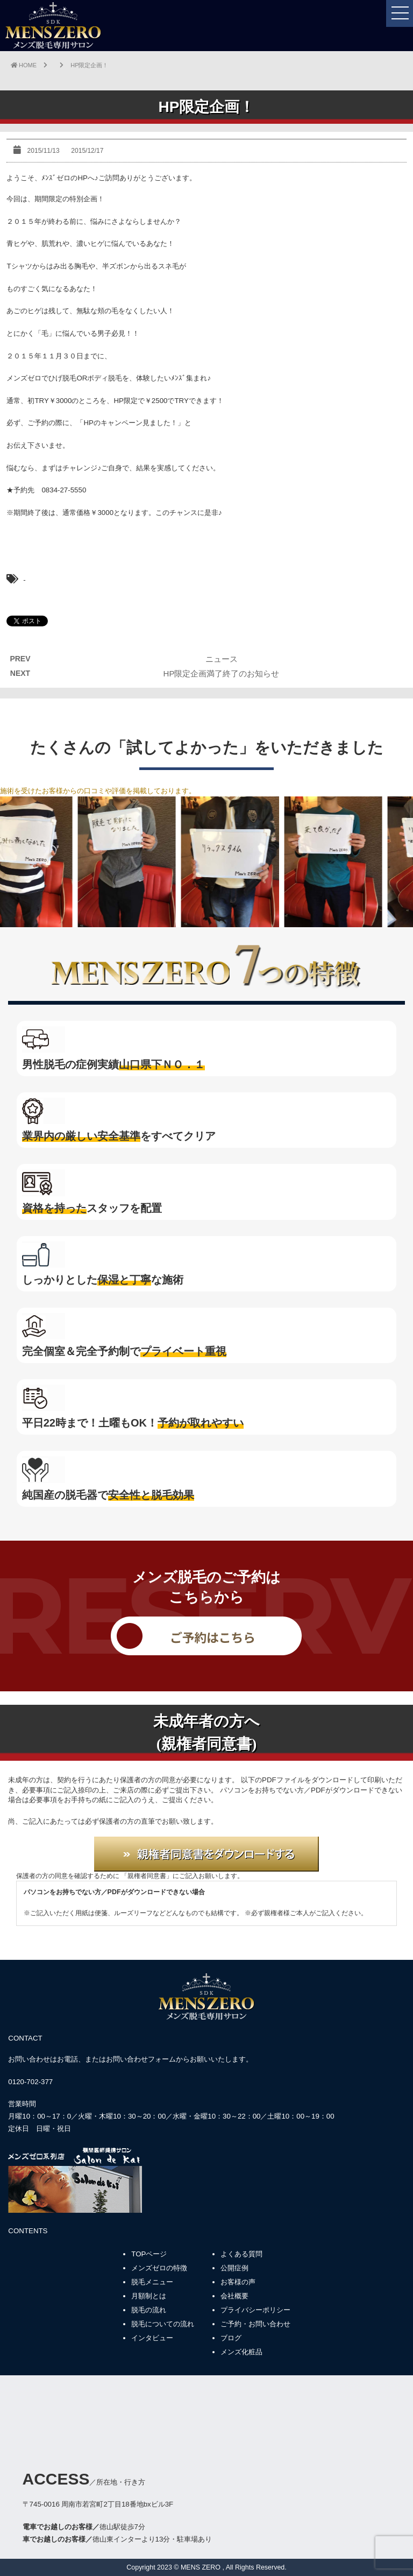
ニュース (221, 659)
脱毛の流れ (148, 2310)
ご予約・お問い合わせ (255, 2324)
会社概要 (234, 2296)
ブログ (230, 2338)
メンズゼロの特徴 (159, 2268)
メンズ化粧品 (241, 2352)
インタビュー (152, 2338)
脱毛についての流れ (162, 2324)
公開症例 (234, 2268)
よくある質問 (241, 2254)
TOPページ (149, 2254)
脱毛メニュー (152, 2282)
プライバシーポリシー (255, 2310)
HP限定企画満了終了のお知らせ (221, 673)
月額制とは (148, 2296)
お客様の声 (237, 2282)
